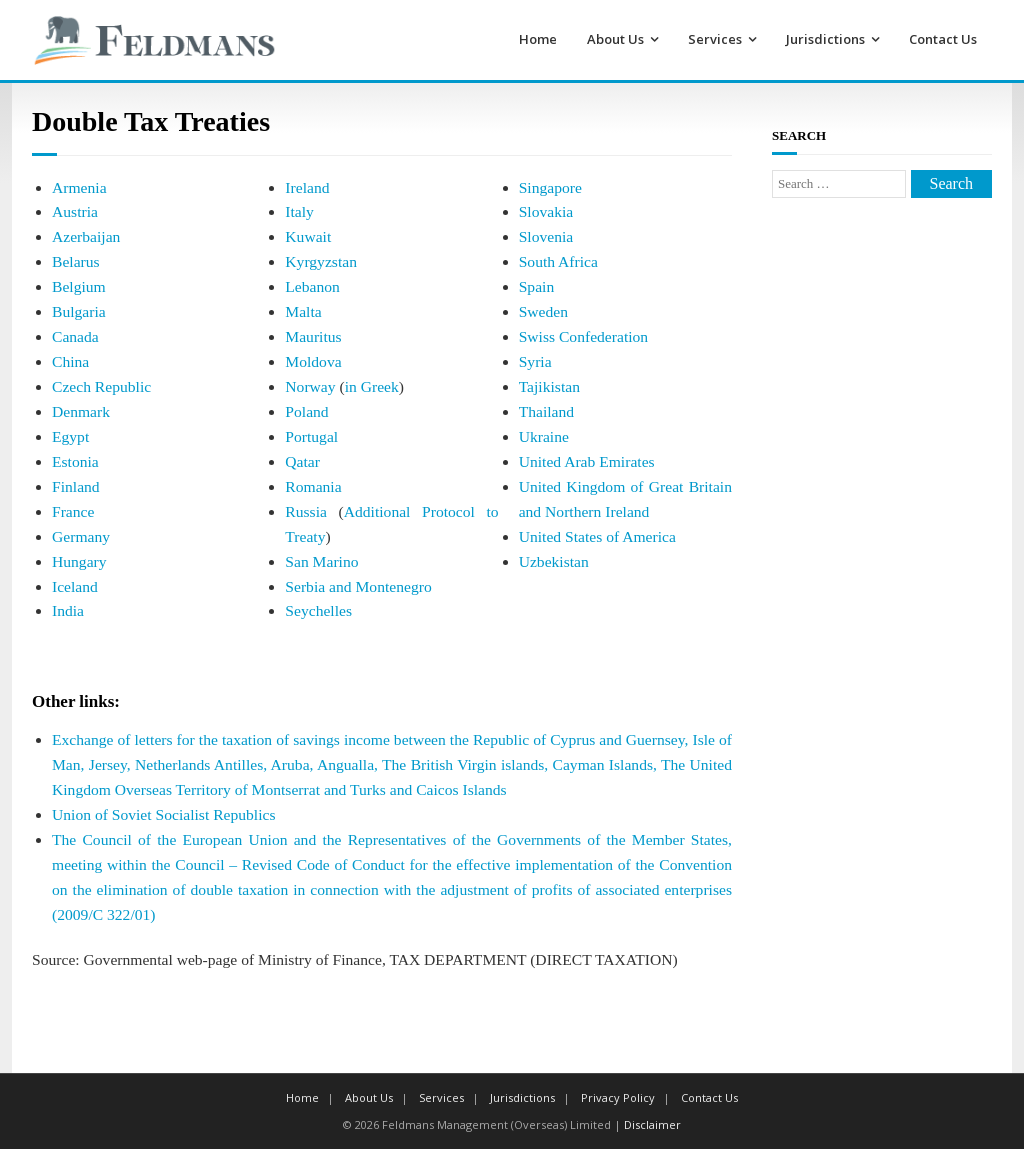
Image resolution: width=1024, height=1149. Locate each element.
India (68, 610)
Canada (75, 336)
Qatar (302, 461)
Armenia (79, 187)
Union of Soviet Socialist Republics (164, 814)
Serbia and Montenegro (358, 586)
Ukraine (544, 436)
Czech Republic (101, 386)
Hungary (79, 561)
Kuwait (308, 236)
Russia (306, 511)
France (73, 511)
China (70, 361)
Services (715, 39)
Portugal (311, 436)
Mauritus (313, 336)
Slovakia (546, 211)
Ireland (307, 187)
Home (538, 39)
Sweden (543, 311)
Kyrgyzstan (321, 261)
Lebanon (312, 286)
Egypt (70, 436)
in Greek (372, 386)
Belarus (76, 261)
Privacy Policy (618, 1097)
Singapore (550, 187)
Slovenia (546, 236)
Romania (313, 486)
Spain (537, 286)
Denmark (81, 411)
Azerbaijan (86, 236)
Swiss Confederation (584, 336)
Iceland (75, 586)
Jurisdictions (825, 39)
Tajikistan (549, 386)
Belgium (79, 286)
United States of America (597, 536)
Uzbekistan (554, 561)
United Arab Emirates (587, 461)
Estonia (75, 461)
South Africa (558, 261)
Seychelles (318, 610)
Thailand (546, 411)
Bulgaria (79, 311)
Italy (299, 211)
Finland (76, 486)
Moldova (313, 361)
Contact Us (943, 39)
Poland (306, 411)
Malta (303, 311)
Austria (75, 211)
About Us (615, 39)
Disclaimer (652, 1124)
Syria (535, 361)
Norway (310, 386)
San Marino (321, 561)
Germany (81, 536)
